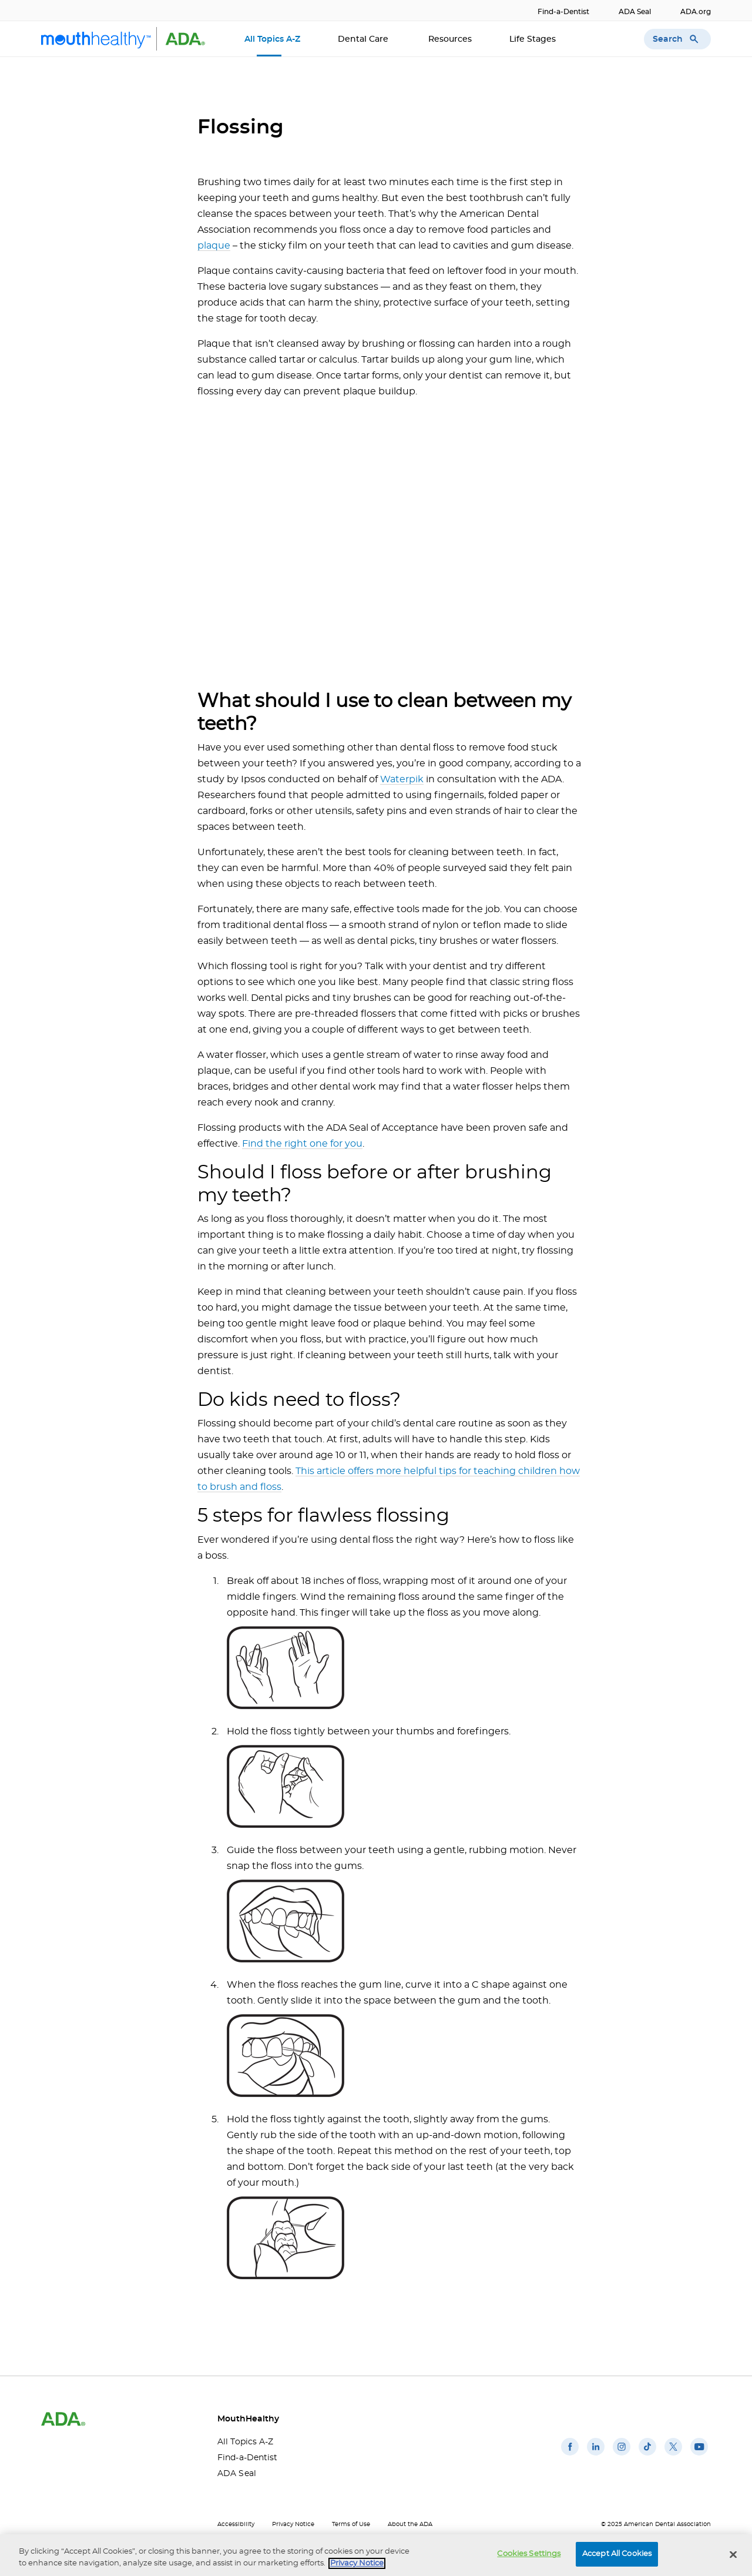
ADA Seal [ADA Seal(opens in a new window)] (635, 11)
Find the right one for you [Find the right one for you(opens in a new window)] (302, 1143)
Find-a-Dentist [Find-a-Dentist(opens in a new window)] (563, 11)
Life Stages (533, 39)
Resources (450, 39)
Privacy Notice (293, 2524)
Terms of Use (351, 2524)
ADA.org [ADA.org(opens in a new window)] (695, 11)
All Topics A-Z (272, 39)
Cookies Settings (528, 2554)
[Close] (733, 2554)
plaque (213, 245)
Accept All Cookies (617, 2554)
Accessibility (235, 2524)
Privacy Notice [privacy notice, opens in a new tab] (357, 2563)
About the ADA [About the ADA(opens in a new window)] (410, 2524)
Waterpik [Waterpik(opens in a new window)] (402, 779)
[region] (376, 2555)
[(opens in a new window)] (570, 2455)
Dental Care (364, 39)
